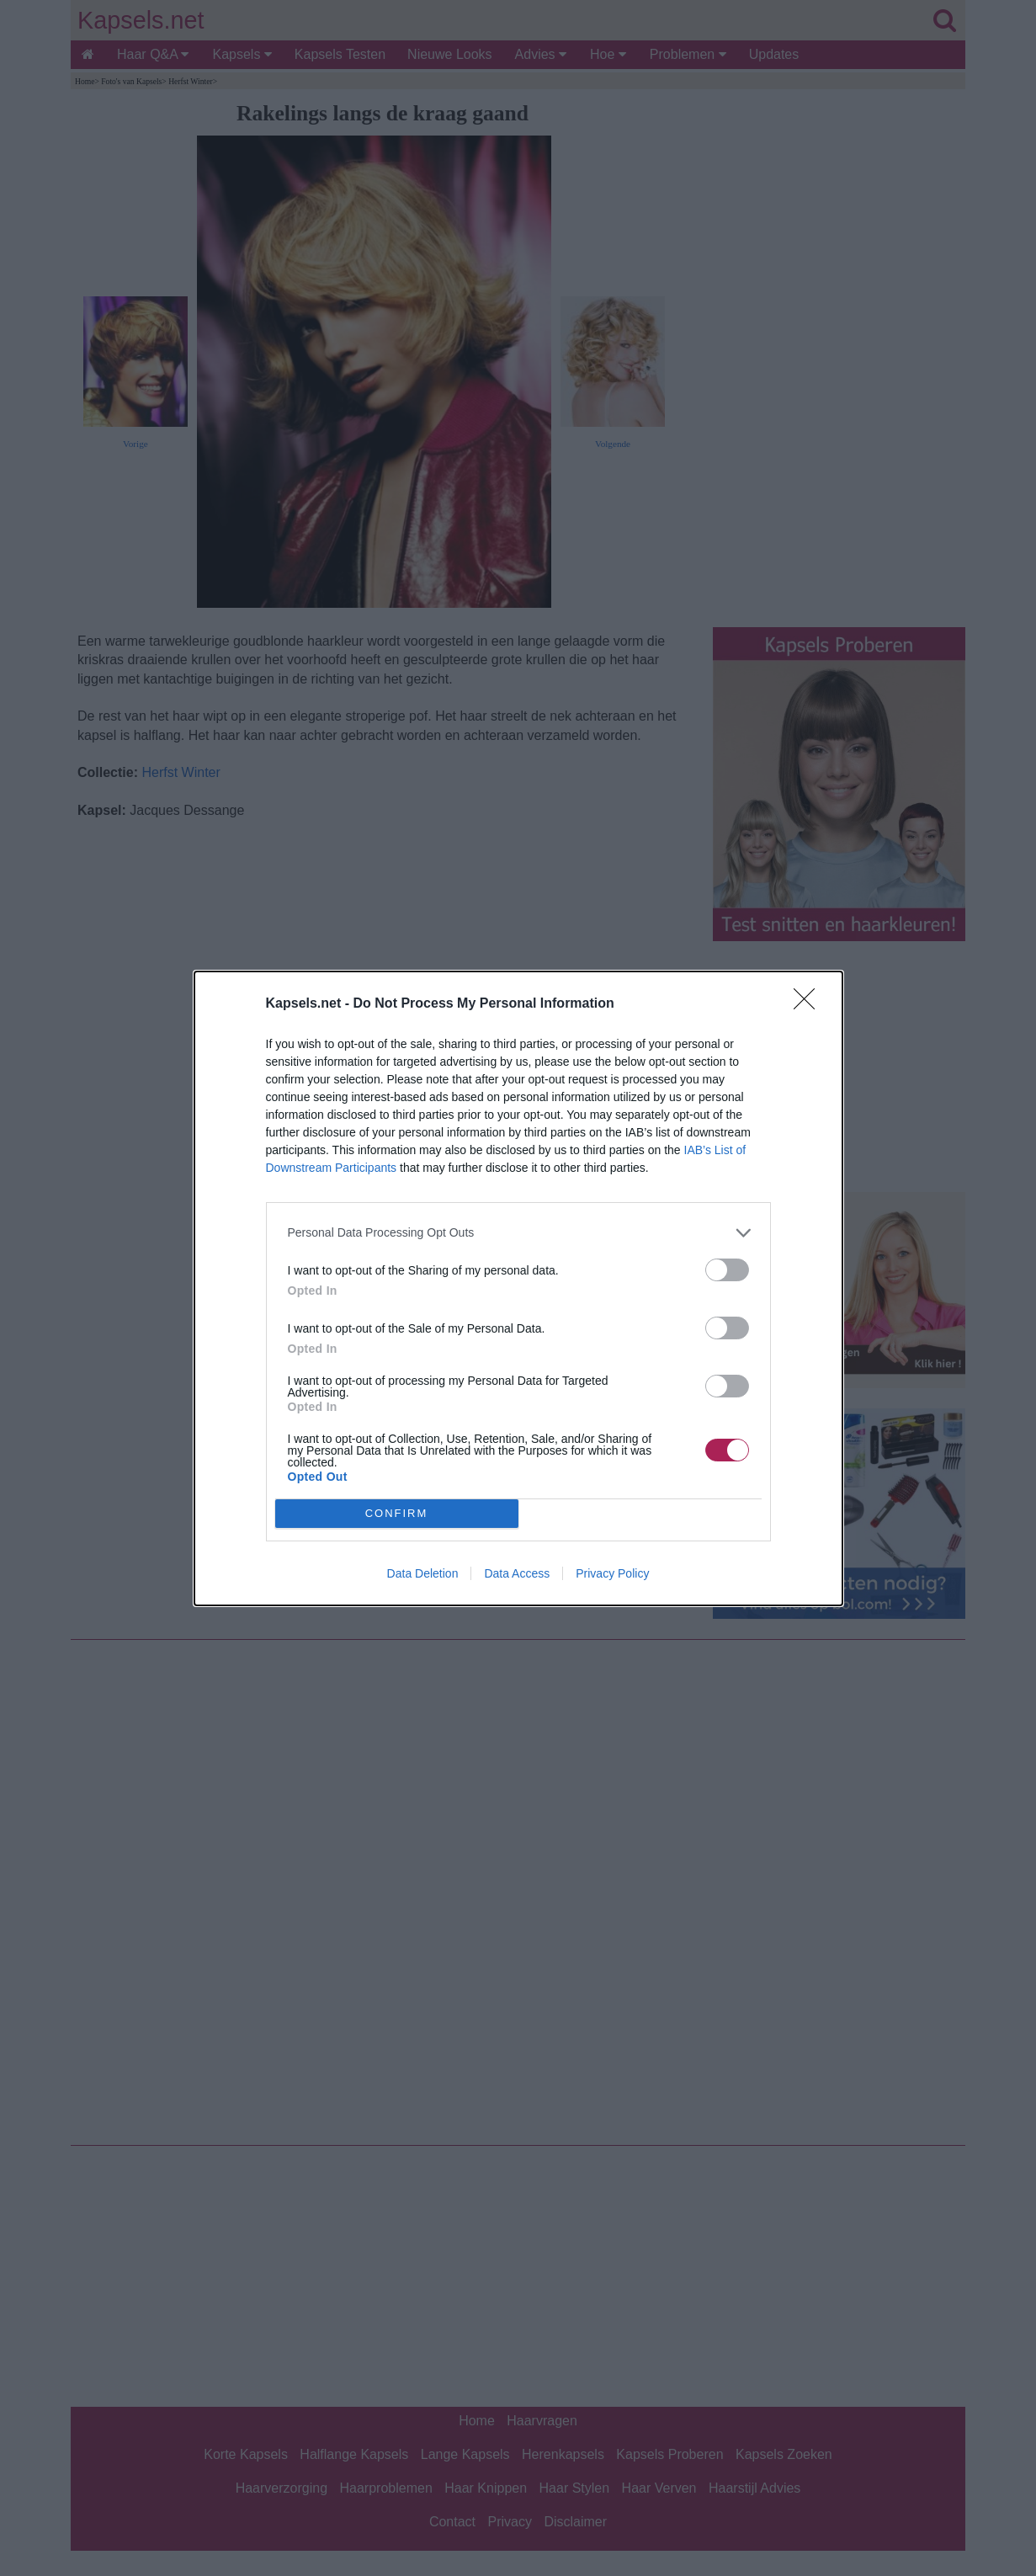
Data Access (517, 1573)
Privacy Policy (612, 1573)
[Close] (810, 1004)
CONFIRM (396, 1513)
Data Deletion (423, 1573)
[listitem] (518, 1233)
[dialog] (518, 1288)
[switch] (727, 1270)
